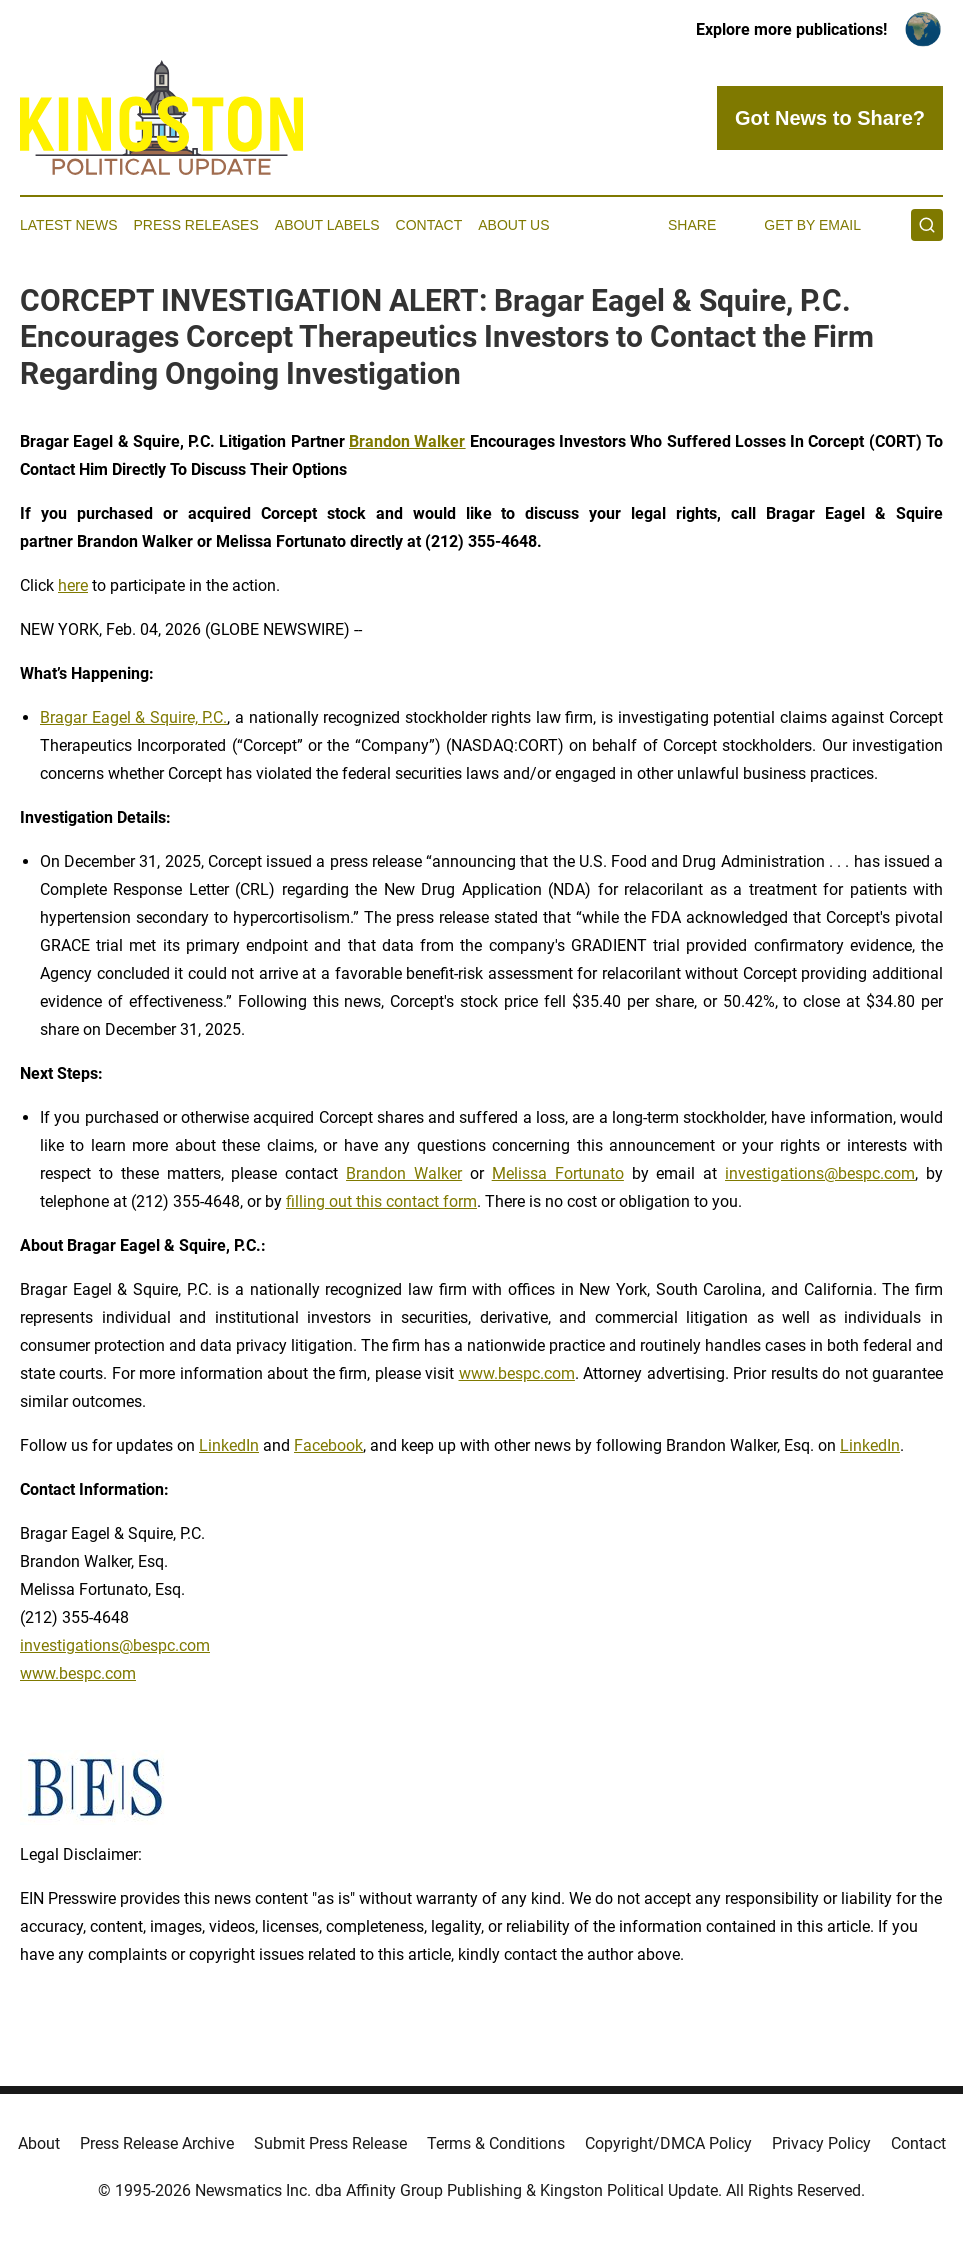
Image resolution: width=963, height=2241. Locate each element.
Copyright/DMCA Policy (668, 2143)
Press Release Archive (157, 2143)
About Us (513, 225)
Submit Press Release (330, 2143)
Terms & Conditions (496, 2143)
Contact (429, 225)
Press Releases (196, 225)
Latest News (69, 225)
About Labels (327, 225)
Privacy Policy (821, 2143)
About (39, 2143)
